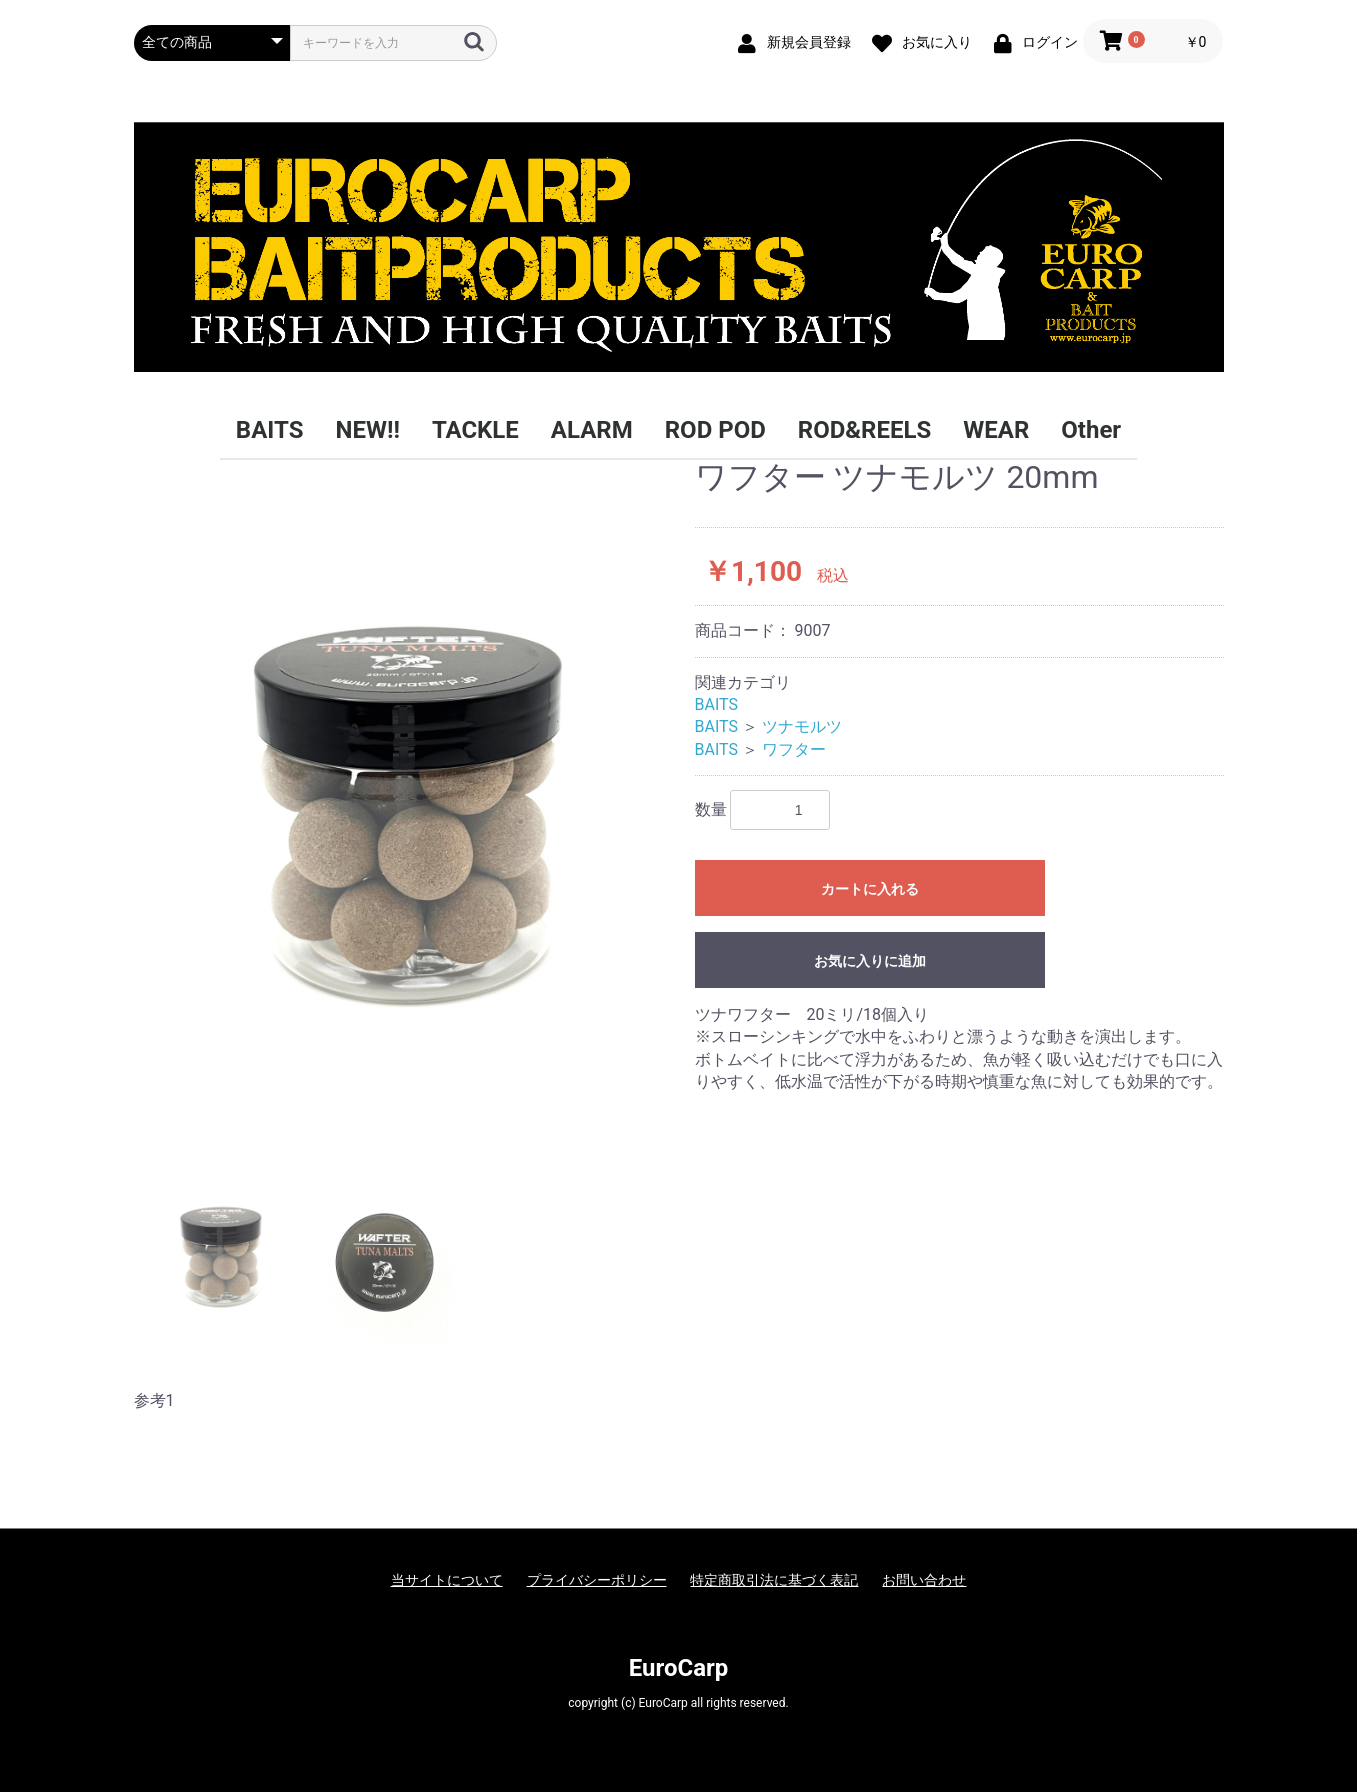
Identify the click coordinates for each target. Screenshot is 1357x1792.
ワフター (794, 749)
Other (1091, 430)
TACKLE (475, 430)
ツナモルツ (802, 726)
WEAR (996, 430)
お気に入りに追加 (870, 961)
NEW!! (367, 430)
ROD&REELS (864, 430)
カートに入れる (870, 889)
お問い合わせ (924, 1580)
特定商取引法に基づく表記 (774, 1580)
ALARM (592, 430)
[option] (406, 796)
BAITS (270, 430)
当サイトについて (447, 1580)
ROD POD (715, 430)
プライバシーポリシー (597, 1580)
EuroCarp (679, 1668)
